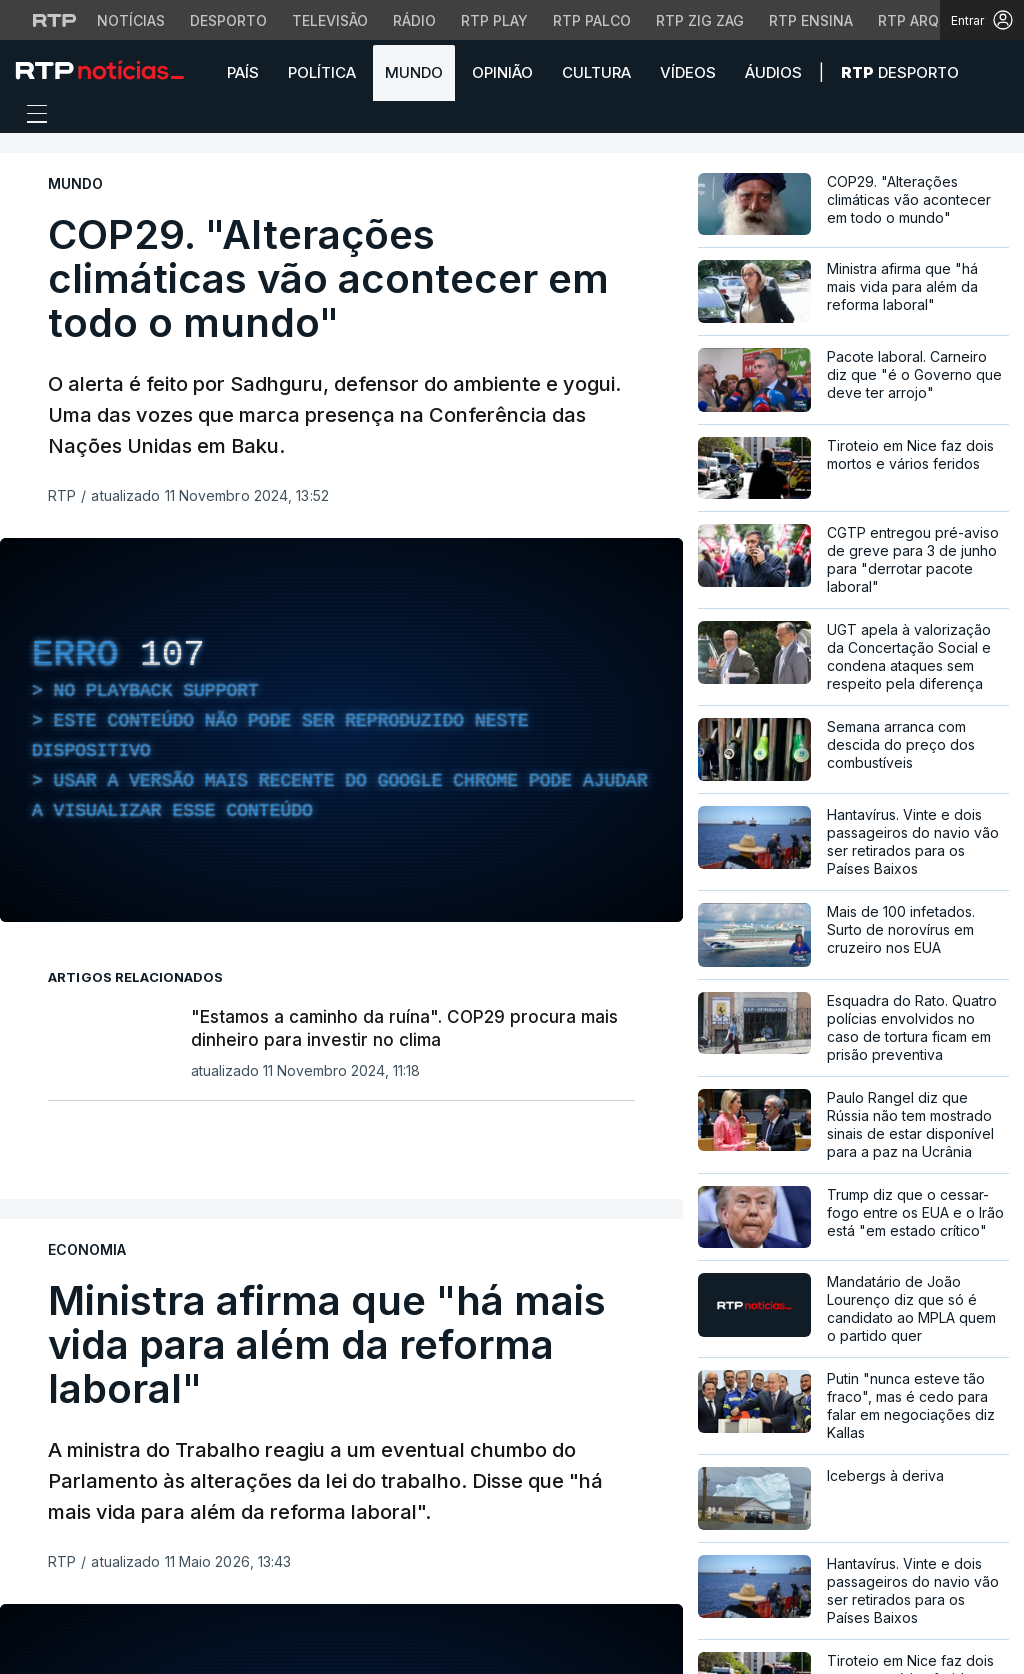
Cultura (596, 72)
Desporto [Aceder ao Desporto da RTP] (228, 20)
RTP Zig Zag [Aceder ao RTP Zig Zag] (700, 20)
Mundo (414, 72)
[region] (341, 730)
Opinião (502, 72)
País (243, 72)
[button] (994, 72)
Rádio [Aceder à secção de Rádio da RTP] (414, 20)
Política (322, 72)
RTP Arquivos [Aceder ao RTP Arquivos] (930, 20)
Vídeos (688, 72)
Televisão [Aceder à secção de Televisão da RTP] (330, 20)
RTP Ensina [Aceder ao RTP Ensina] (811, 20)
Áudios (773, 72)
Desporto (900, 72)
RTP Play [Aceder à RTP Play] (494, 20)
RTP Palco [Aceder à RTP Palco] (592, 20)
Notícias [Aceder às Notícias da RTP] (131, 20)
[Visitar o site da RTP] (55, 20)
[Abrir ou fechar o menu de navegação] (31, 117)
